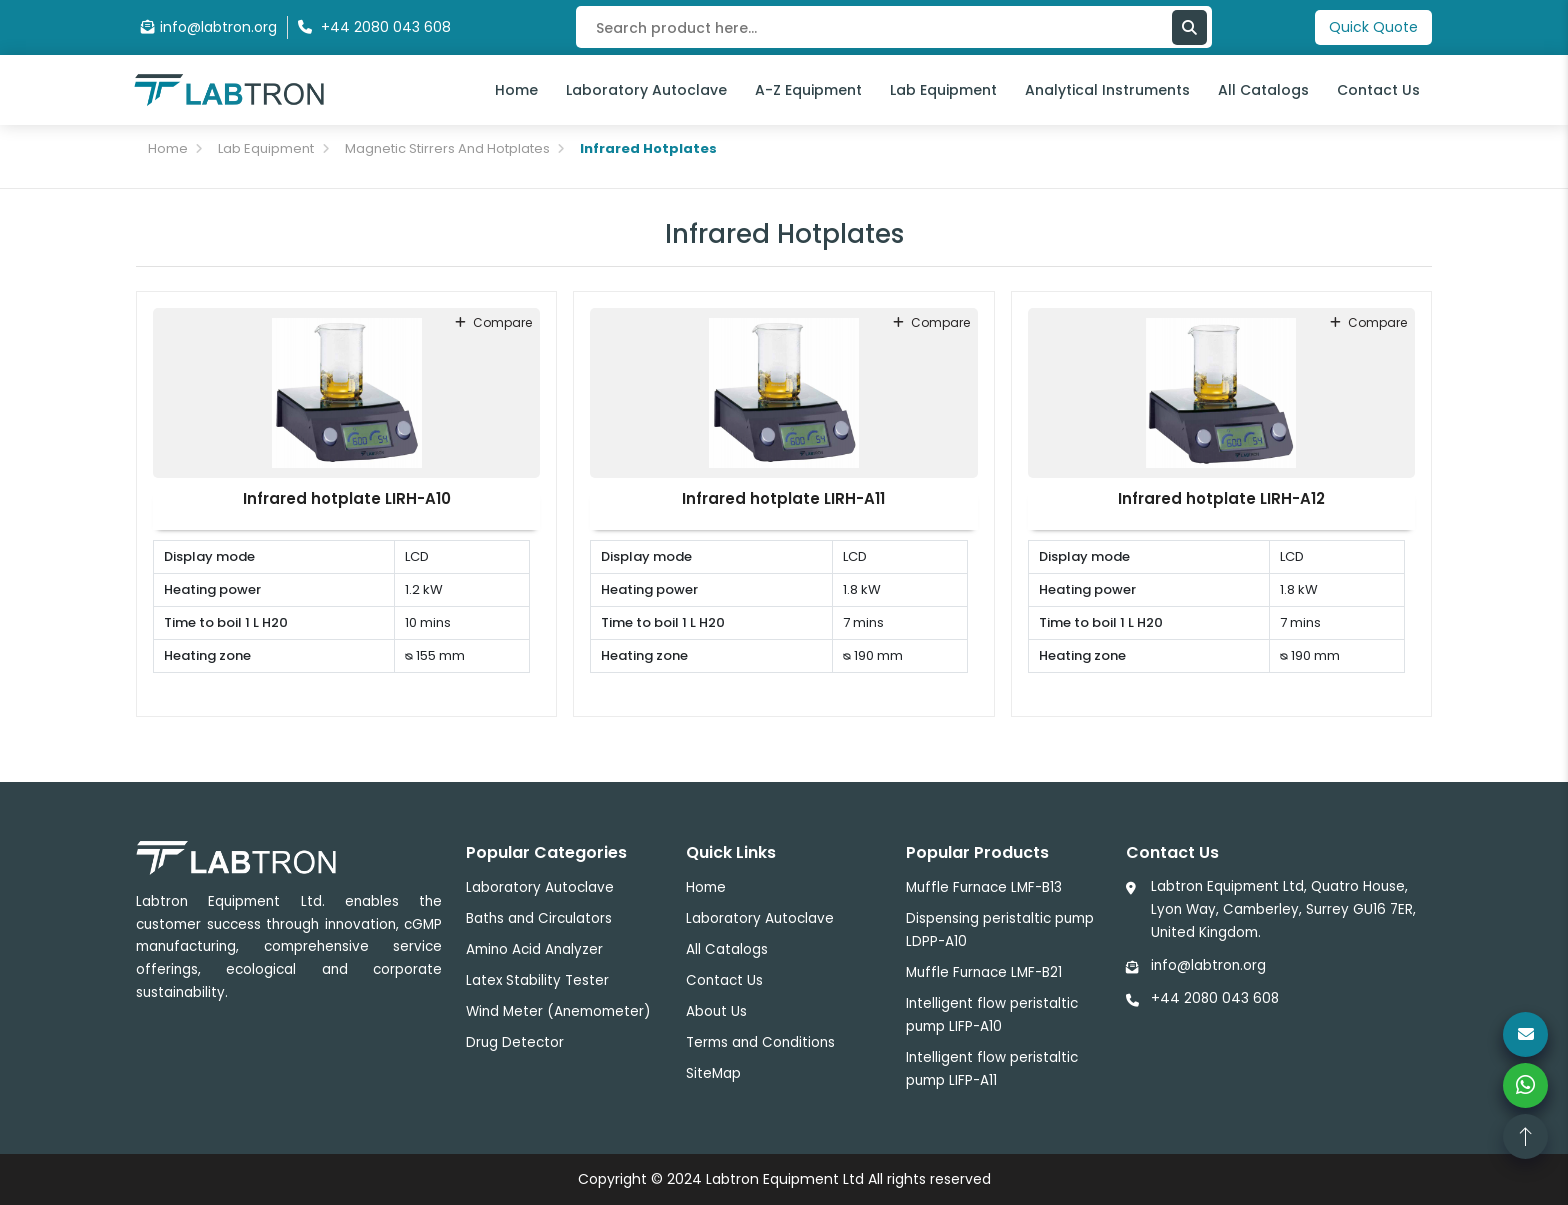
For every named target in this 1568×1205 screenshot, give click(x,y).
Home (516, 90)
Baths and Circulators (539, 918)
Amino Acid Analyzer (534, 949)
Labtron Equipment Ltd (785, 1179)
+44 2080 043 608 (1215, 998)
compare (493, 322)
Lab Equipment (943, 90)
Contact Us (1378, 90)
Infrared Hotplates (648, 148)
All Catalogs (1263, 90)
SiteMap (713, 1073)
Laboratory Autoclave (646, 90)
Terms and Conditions (760, 1042)
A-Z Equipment (808, 90)
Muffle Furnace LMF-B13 (984, 887)
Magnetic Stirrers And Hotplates (447, 148)
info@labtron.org (209, 27)
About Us (716, 1011)
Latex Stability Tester (537, 980)
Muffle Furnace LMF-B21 (984, 972)
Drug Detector (515, 1042)
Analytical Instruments (1107, 90)
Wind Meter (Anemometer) (558, 1011)
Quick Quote (1373, 27)
